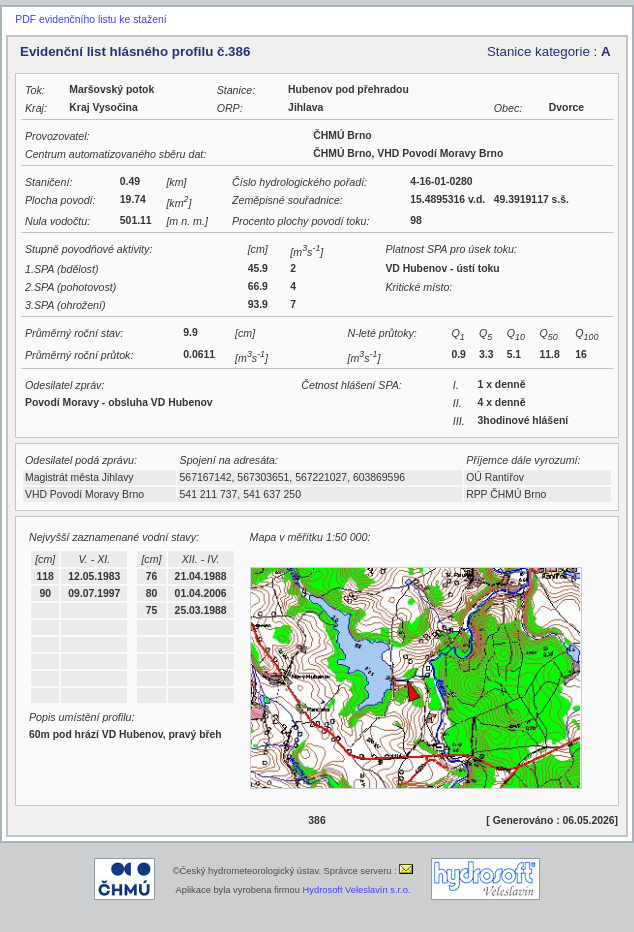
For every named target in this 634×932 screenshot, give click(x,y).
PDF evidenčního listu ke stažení (90, 19)
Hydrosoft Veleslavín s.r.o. (357, 890)
